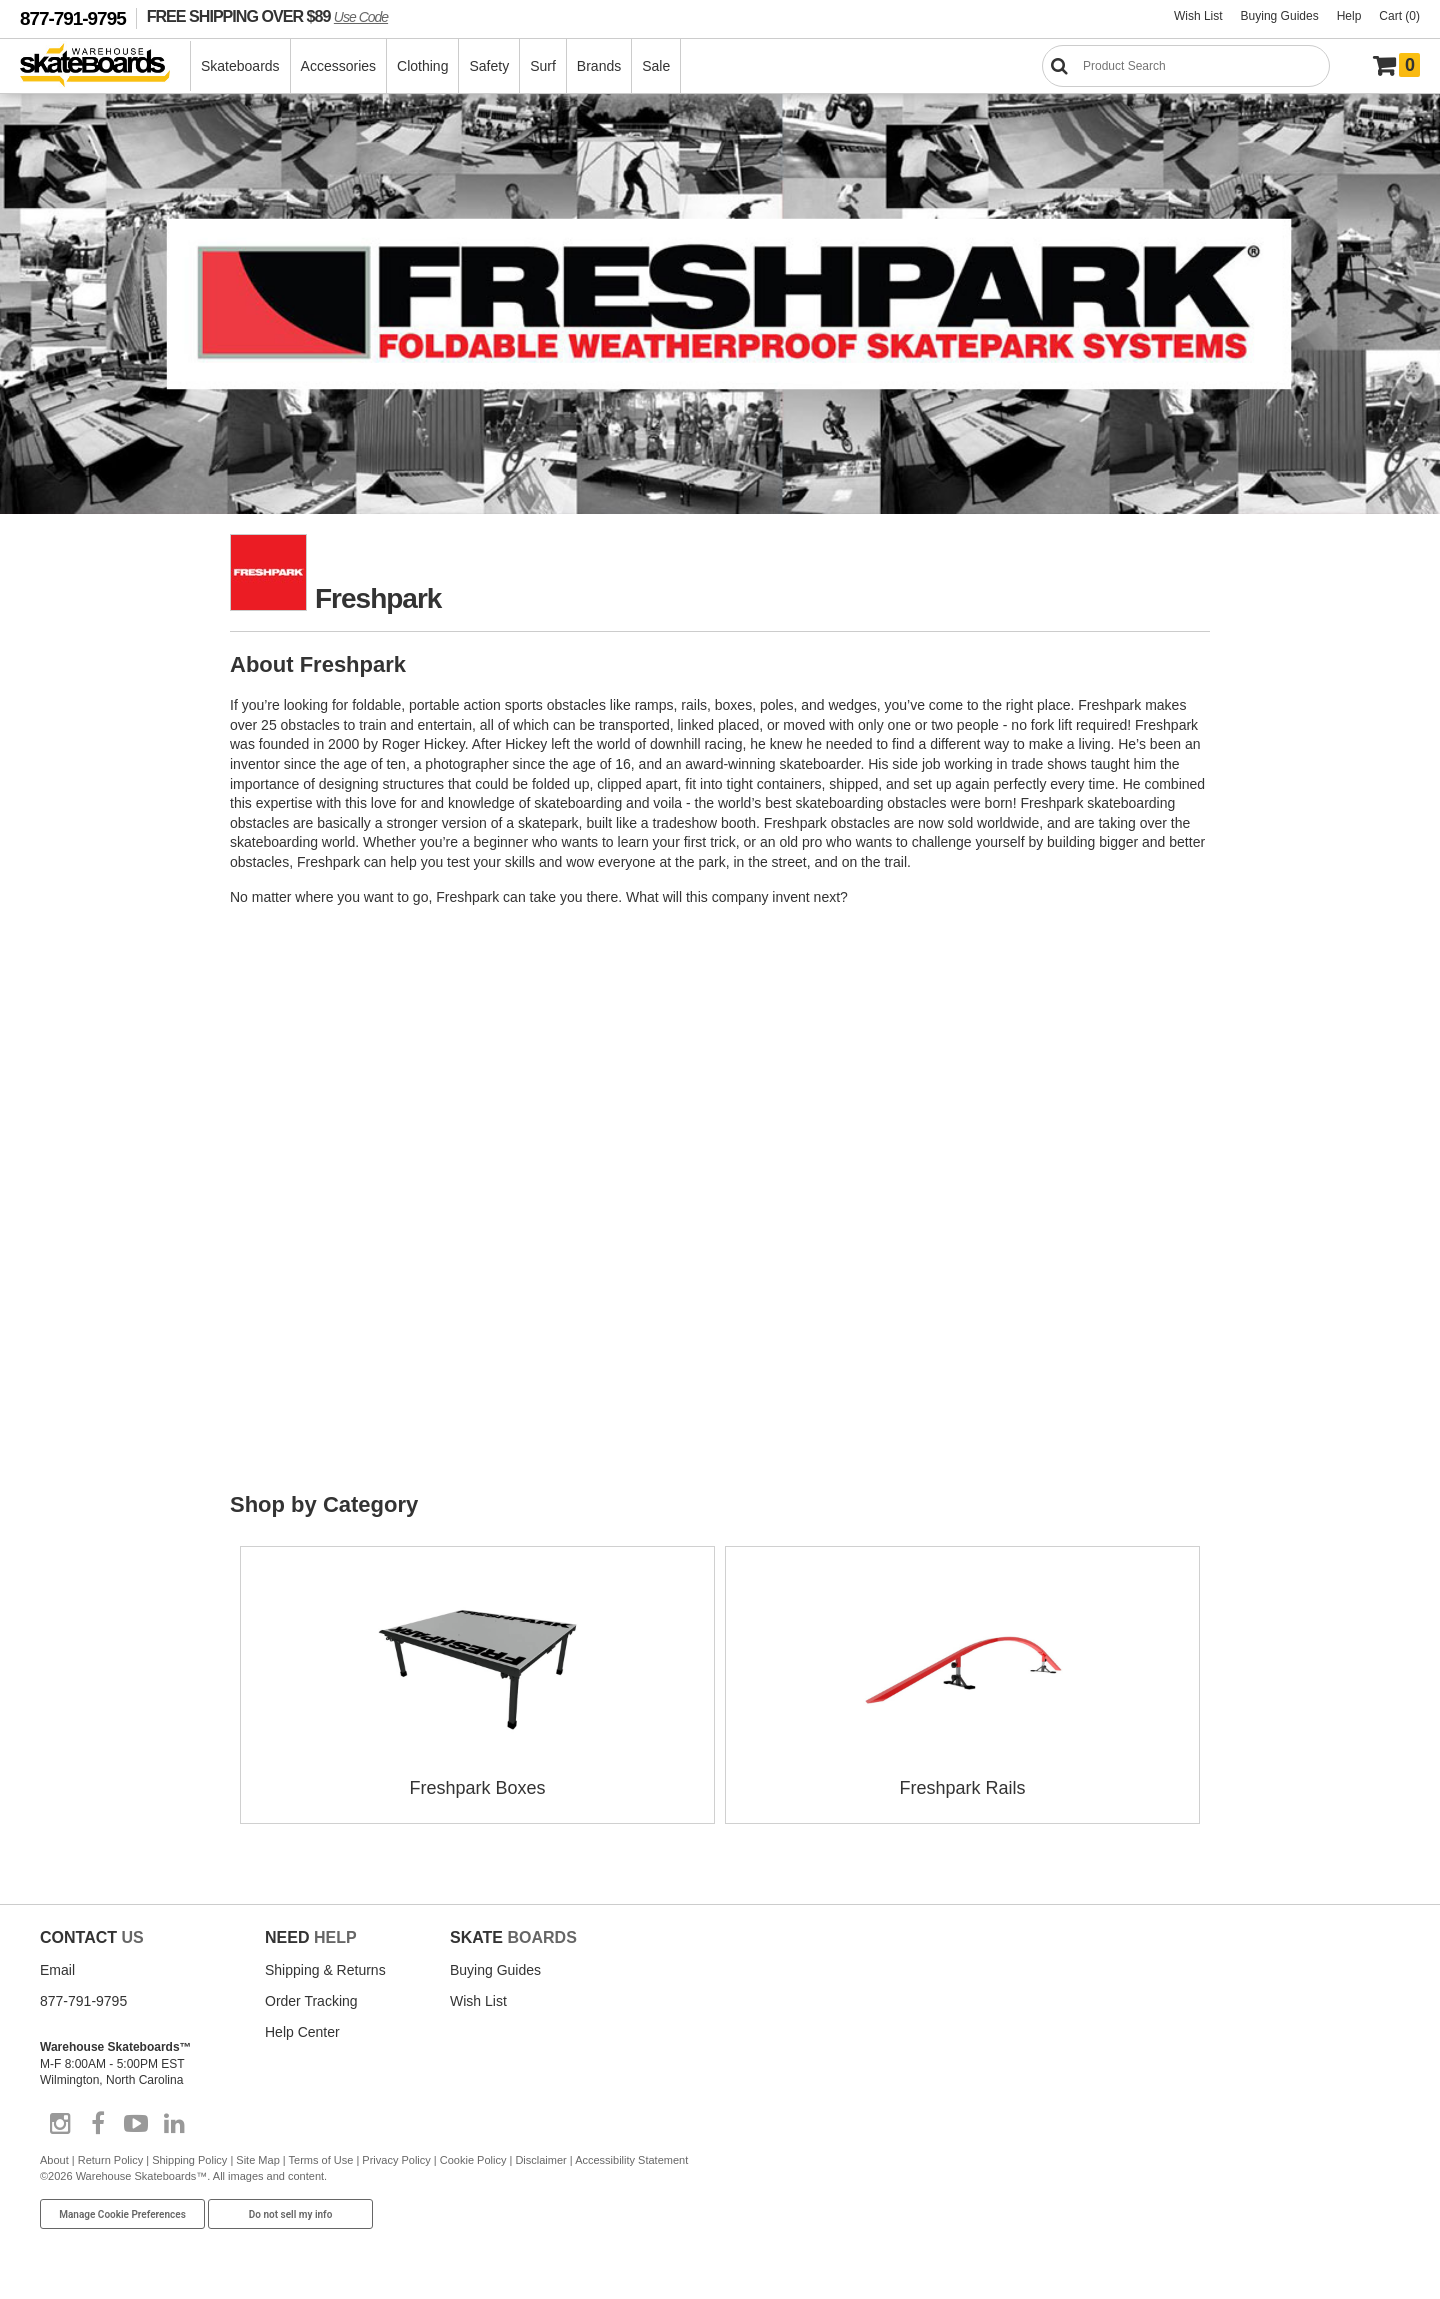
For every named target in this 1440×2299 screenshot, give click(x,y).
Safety (489, 66)
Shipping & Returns (325, 1970)
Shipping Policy (189, 2160)
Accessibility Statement (631, 2160)
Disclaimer (540, 2160)
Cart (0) (1399, 16)
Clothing (422, 66)
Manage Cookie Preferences (122, 2214)
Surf (543, 66)
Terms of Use (321, 2160)
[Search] (1186, 66)
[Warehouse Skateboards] (105, 66)
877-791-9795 (73, 18)
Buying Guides (1280, 16)
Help (1349, 16)
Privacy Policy (396, 2160)
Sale (656, 66)
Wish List (1198, 16)
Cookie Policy (473, 2160)
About (54, 2160)
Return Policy (110, 2160)
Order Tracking (311, 2001)
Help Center (302, 2032)
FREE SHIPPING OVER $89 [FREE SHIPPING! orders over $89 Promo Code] (267, 16)
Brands (599, 66)
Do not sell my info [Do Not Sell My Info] (291, 2214)
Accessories (338, 66)
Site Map (257, 2160)
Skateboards (240, 66)
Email (57, 1970)
